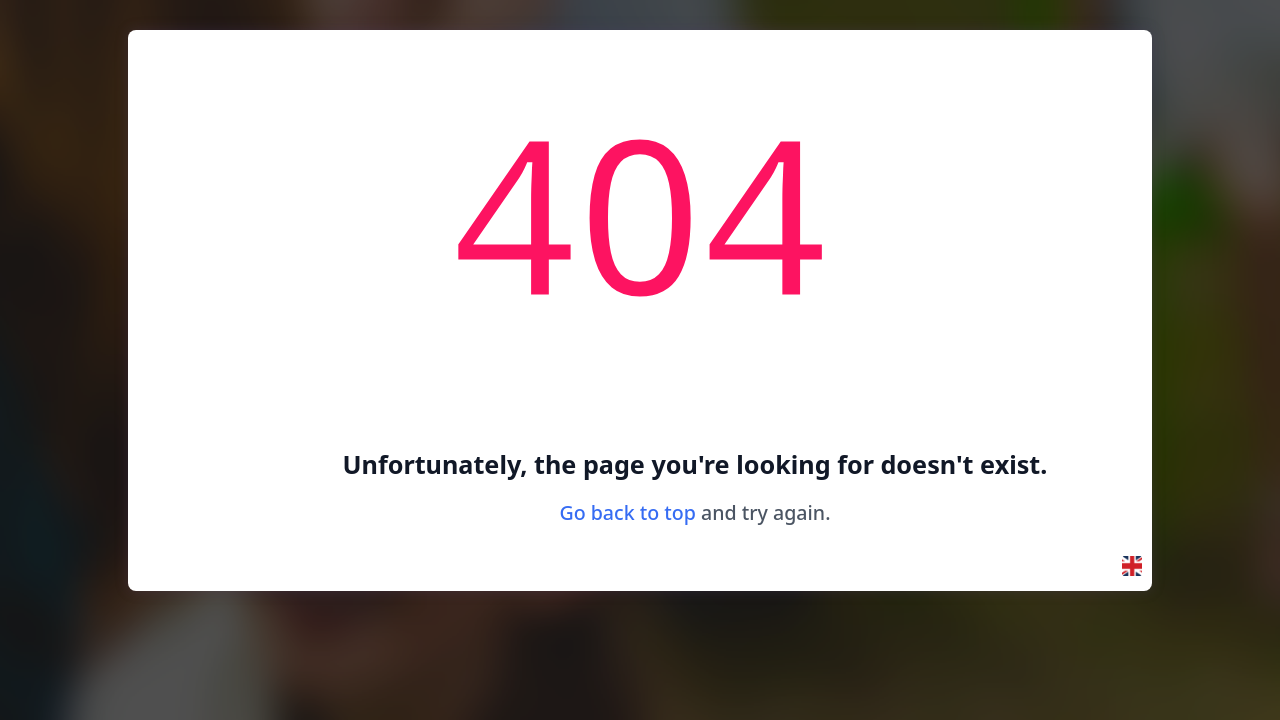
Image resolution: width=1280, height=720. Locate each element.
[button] (1132, 566)
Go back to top (627, 512)
